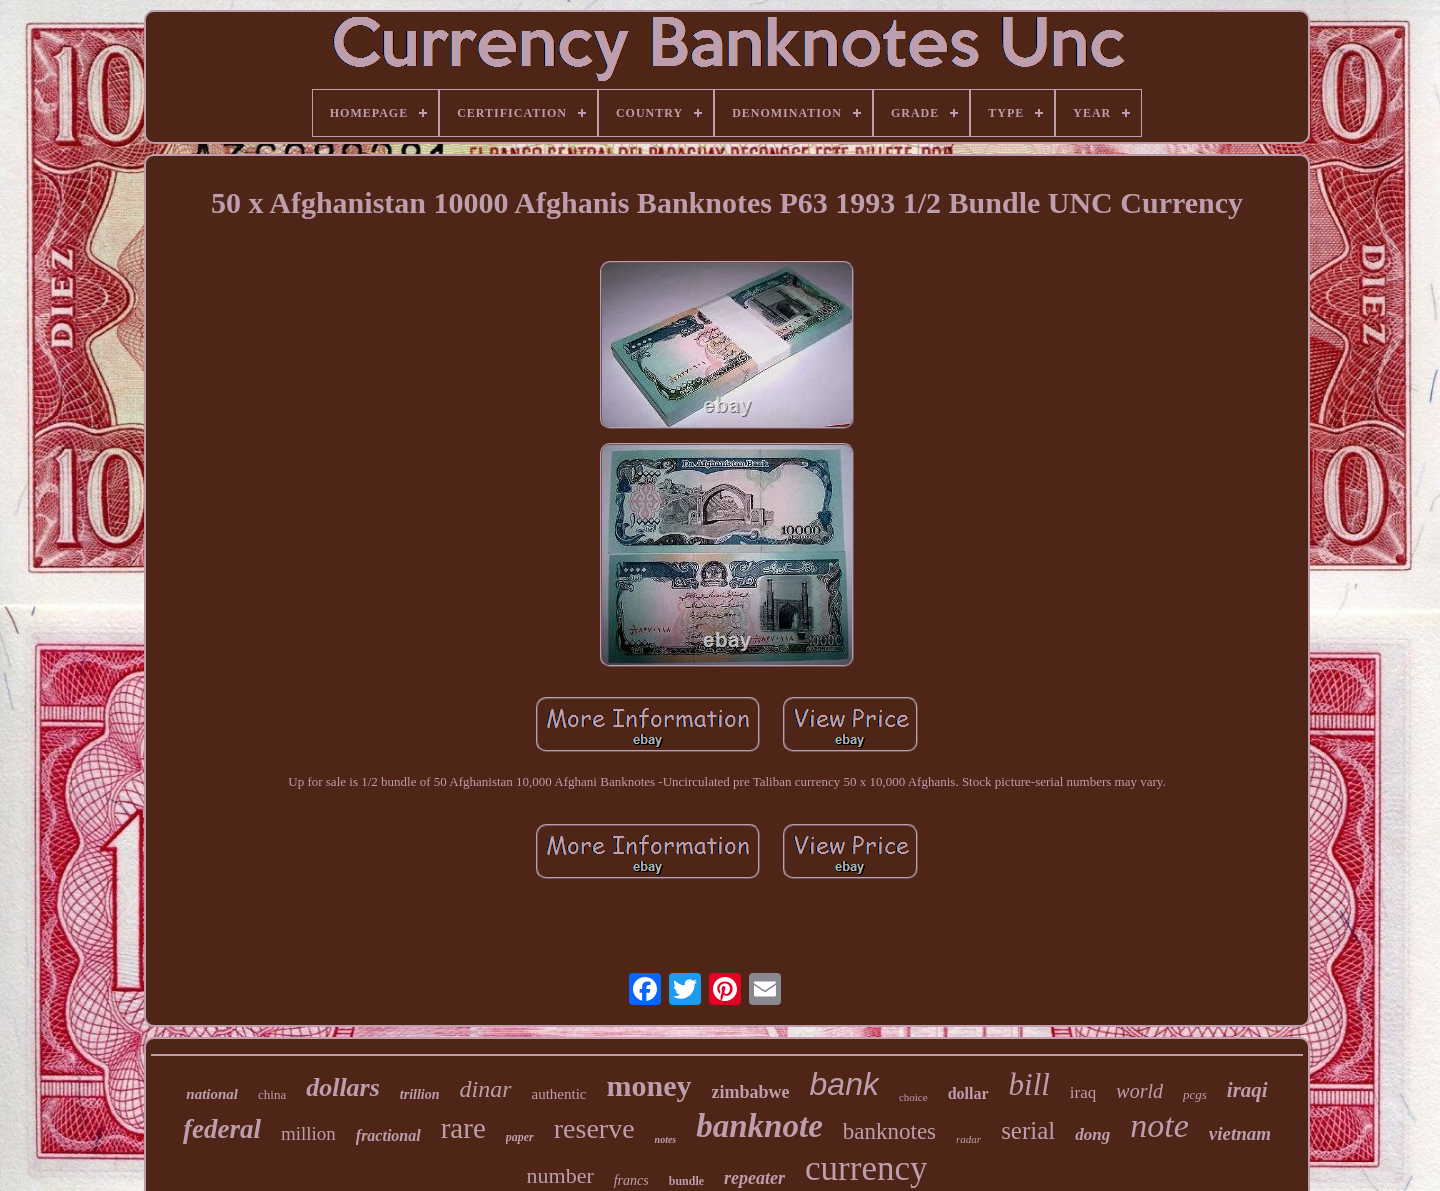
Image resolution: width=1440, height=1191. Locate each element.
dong (1092, 1134)
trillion (420, 1094)
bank (844, 1084)
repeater (754, 1178)
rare (463, 1128)
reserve (594, 1128)
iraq (1083, 1092)
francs (631, 1180)
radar (968, 1139)
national (212, 1094)
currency (866, 1168)
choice (913, 1097)
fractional (388, 1135)
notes (666, 1139)
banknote (759, 1126)
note (1159, 1125)
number (560, 1175)
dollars (343, 1087)
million (308, 1133)
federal (222, 1129)
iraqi (1247, 1090)
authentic (559, 1094)
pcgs (1195, 1094)
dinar (486, 1089)
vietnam (1240, 1133)
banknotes (889, 1131)
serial (1028, 1130)
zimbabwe (751, 1092)
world (1139, 1091)
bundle (686, 1181)
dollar (968, 1093)
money (649, 1085)
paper (520, 1137)
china (272, 1094)
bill (1029, 1084)
